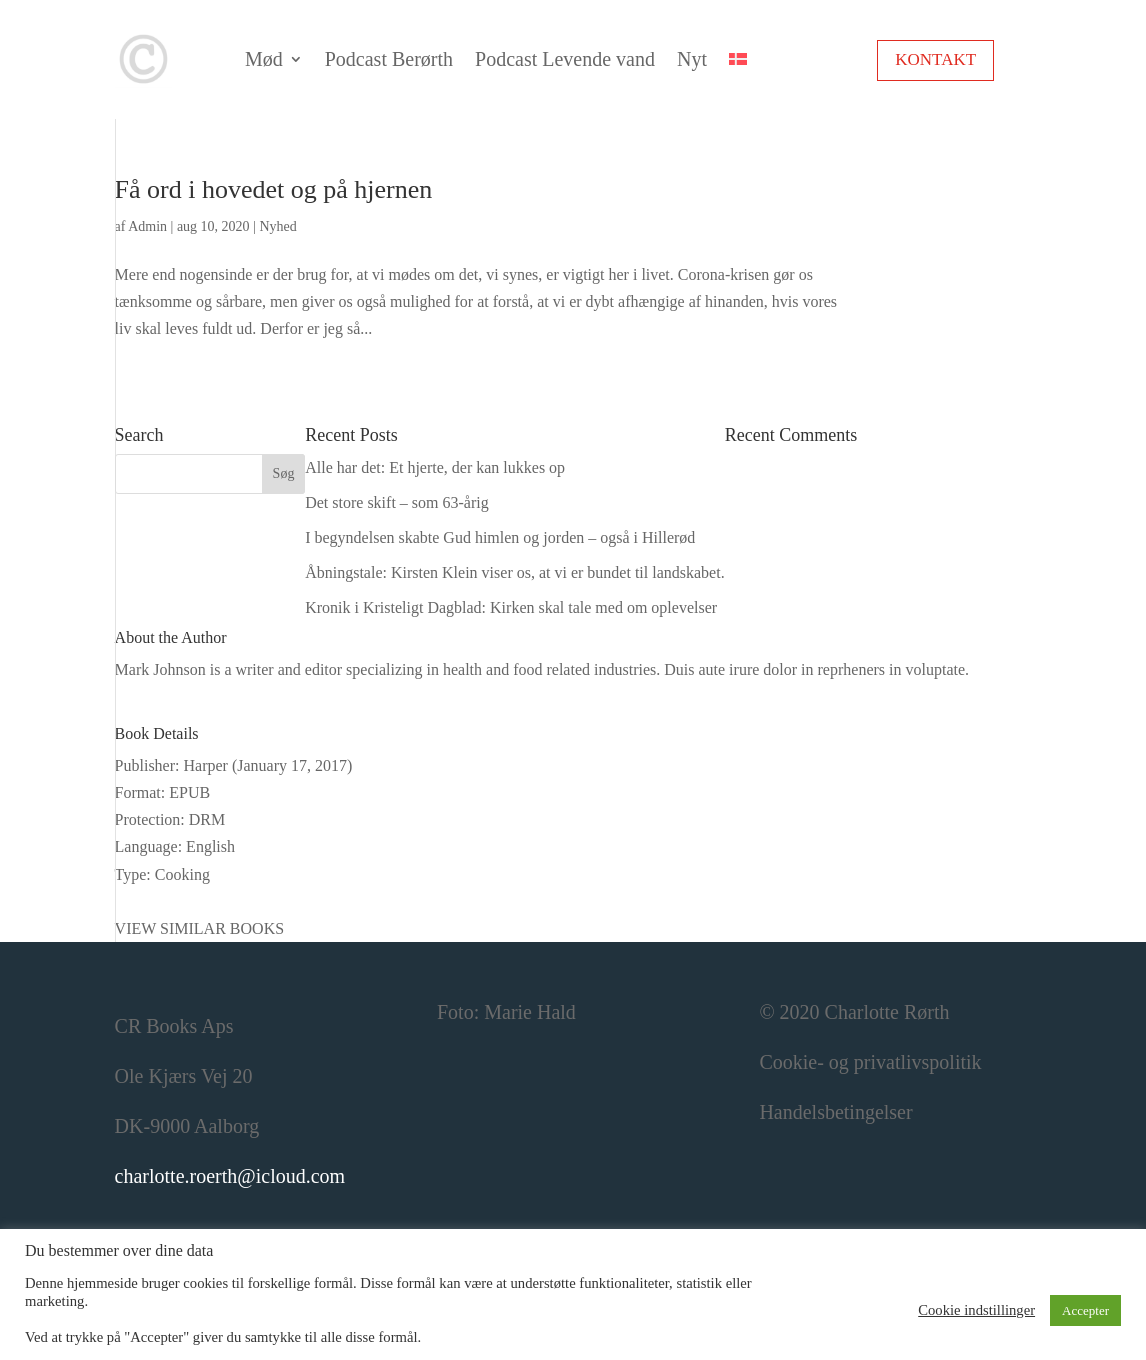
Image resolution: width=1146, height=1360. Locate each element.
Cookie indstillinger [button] (976, 1310)
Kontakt (935, 59)
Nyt (692, 59)
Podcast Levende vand (565, 59)
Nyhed (277, 226)
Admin (147, 226)
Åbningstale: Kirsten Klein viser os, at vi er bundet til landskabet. (514, 572)
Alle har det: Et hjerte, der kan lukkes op (435, 467)
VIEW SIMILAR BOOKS (199, 928)
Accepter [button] (1085, 1310)
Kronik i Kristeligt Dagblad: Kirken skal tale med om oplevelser (511, 607)
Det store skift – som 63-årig (397, 502)
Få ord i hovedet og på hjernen (274, 189)
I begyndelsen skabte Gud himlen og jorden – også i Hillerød (500, 537)
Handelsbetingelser (835, 1112)
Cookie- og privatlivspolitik (870, 1062)
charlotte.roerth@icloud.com (230, 1176)
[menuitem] (738, 59)
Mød (264, 59)
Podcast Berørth (389, 59)
